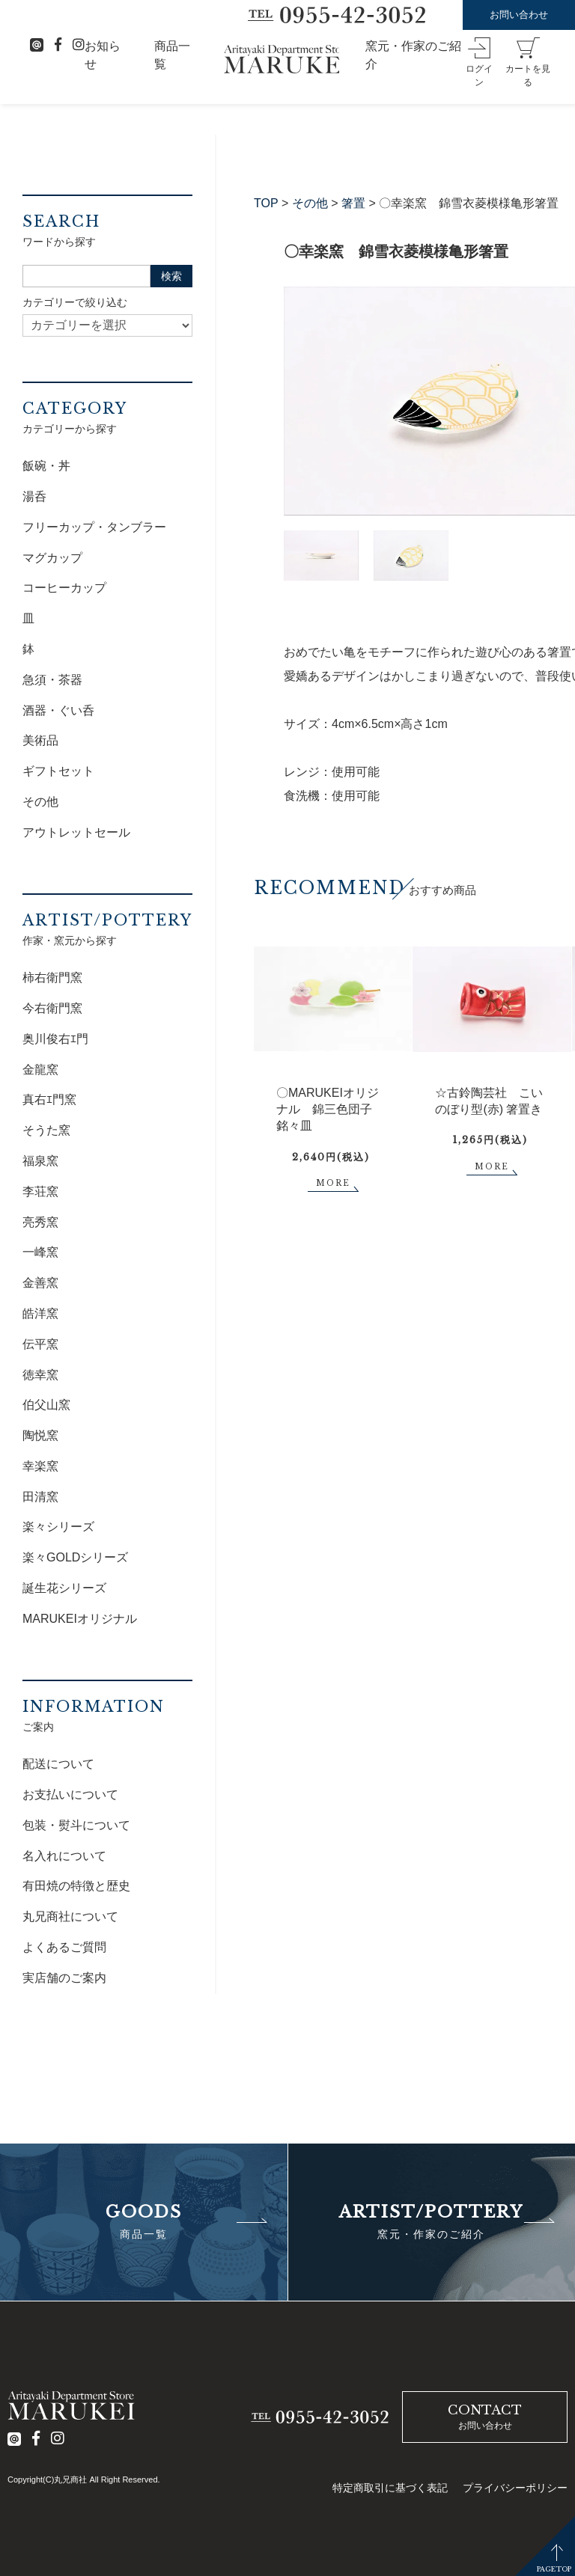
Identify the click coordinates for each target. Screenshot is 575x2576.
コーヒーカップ (64, 587)
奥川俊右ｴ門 (55, 1038)
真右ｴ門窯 (49, 1099)
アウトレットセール (76, 832)
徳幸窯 (40, 1374)
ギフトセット (58, 771)
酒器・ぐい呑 (58, 710)
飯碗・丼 (46, 465)
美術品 (40, 740)
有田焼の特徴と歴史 (76, 1885)
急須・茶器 (52, 679)
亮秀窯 (40, 1222)
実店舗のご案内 (64, 1977)
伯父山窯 (46, 1404)
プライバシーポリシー (515, 2488)
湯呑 (34, 496)
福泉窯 (40, 1160)
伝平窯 (40, 1344)
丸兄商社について (70, 1916)
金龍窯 (40, 1069)
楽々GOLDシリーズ (75, 1557)
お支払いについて (70, 1794)
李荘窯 (40, 1191)
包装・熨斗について (76, 1825)
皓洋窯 (40, 1313)
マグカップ (52, 557)
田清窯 (40, 1496)
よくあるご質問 (64, 1947)
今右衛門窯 (52, 1008)
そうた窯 (46, 1130)
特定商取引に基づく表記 (390, 2488)
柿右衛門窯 (52, 977)
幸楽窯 (40, 1466)
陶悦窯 (40, 1435)
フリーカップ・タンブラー (94, 527)
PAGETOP (554, 2569)
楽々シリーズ (58, 1526)
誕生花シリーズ (64, 1588)
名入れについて (64, 1856)
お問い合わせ (519, 14)
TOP (266, 203)
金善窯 (40, 1282)
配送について (58, 1763)
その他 (310, 203)
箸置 (353, 203)
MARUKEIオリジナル (79, 1618)
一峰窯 (40, 1252)
